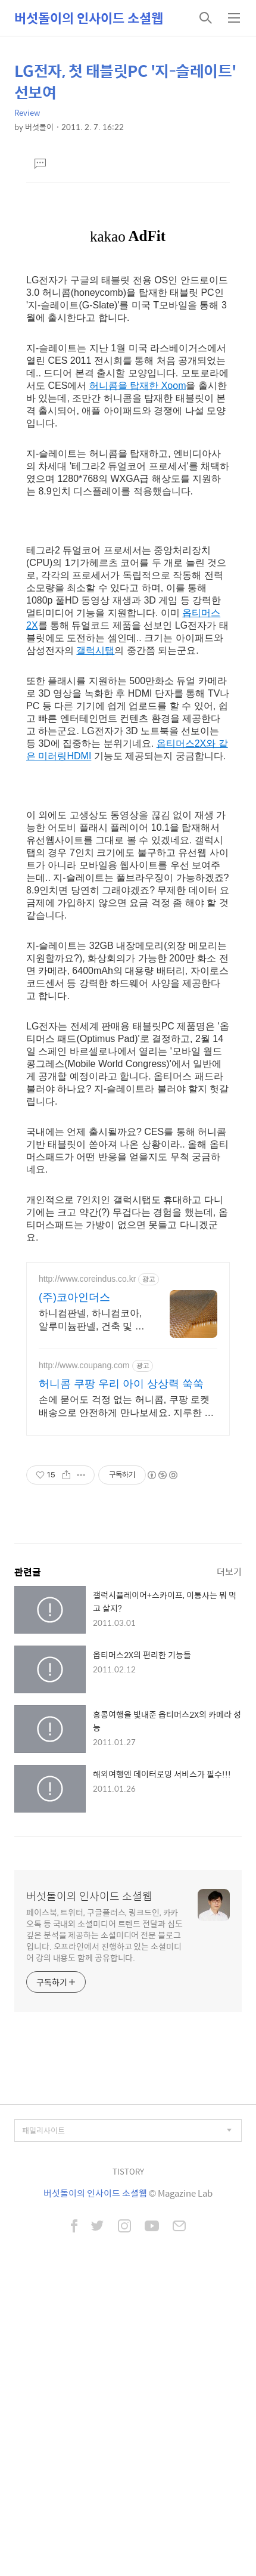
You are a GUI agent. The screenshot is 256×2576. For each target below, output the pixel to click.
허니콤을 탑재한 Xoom (137, 386)
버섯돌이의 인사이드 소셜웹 (88, 18)
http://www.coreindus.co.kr (87, 1279)
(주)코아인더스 (74, 1297)
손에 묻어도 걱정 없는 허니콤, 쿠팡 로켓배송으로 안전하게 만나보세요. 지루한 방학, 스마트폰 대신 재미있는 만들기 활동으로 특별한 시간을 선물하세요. (128, 1407)
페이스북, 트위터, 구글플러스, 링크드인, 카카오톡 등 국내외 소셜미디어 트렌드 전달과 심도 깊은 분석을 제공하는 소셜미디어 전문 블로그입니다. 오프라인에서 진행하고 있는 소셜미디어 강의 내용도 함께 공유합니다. (104, 1934)
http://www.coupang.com (84, 1365)
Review (27, 112)
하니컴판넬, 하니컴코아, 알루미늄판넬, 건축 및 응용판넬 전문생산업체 (92, 1320)
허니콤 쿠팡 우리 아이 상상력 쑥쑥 (121, 1384)
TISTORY (128, 2171)
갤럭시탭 (95, 650)
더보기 (229, 1571)
